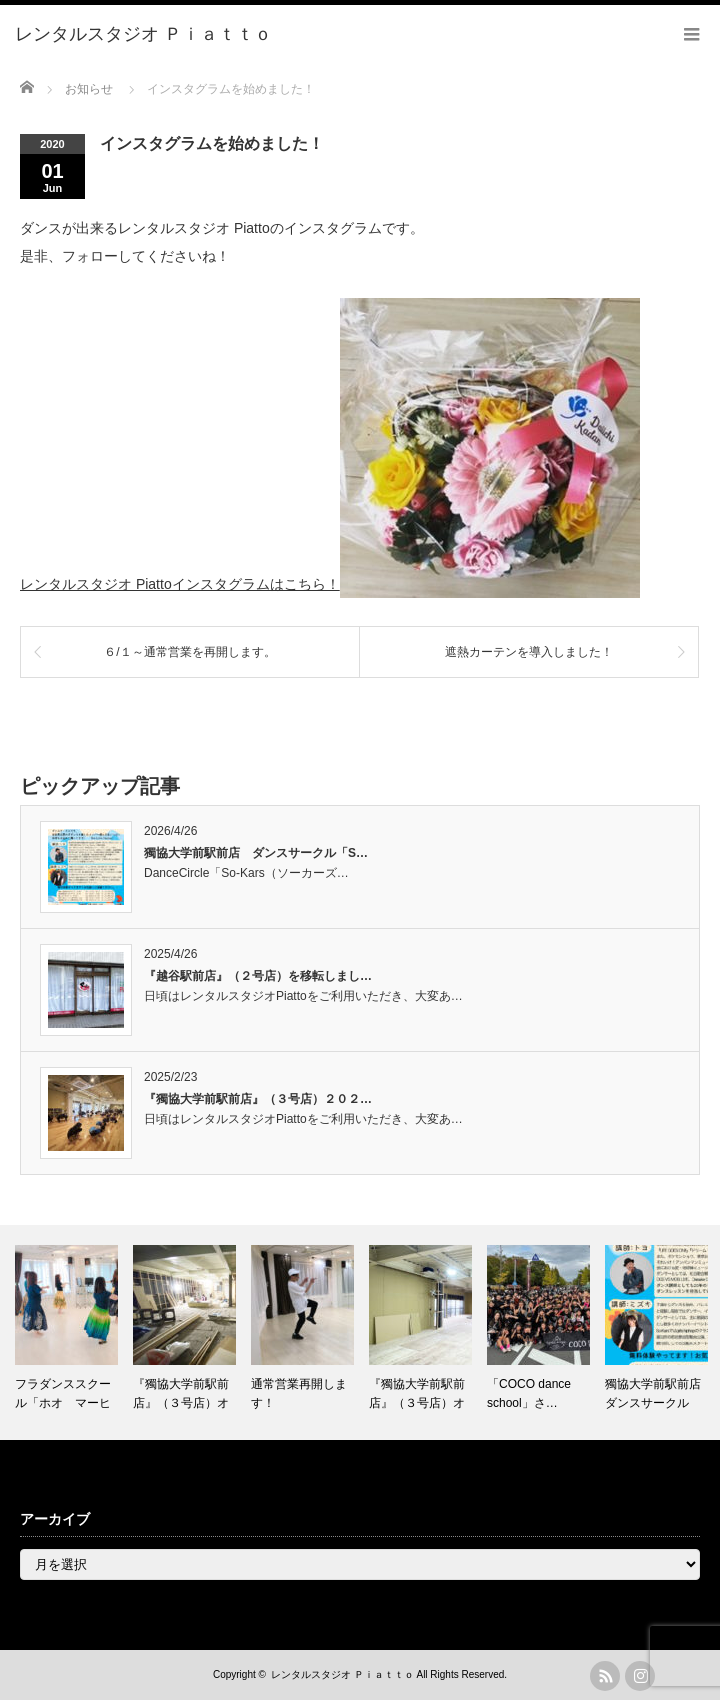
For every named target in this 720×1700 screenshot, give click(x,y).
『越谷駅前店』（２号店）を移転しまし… (258, 976)
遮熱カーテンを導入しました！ (529, 652)
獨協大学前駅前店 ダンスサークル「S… (256, 853)
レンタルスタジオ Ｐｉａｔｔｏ (342, 1674)
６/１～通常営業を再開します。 (189, 652)
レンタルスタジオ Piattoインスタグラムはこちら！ (180, 584)
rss (605, 1676)
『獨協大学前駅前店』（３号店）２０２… (258, 1099)
